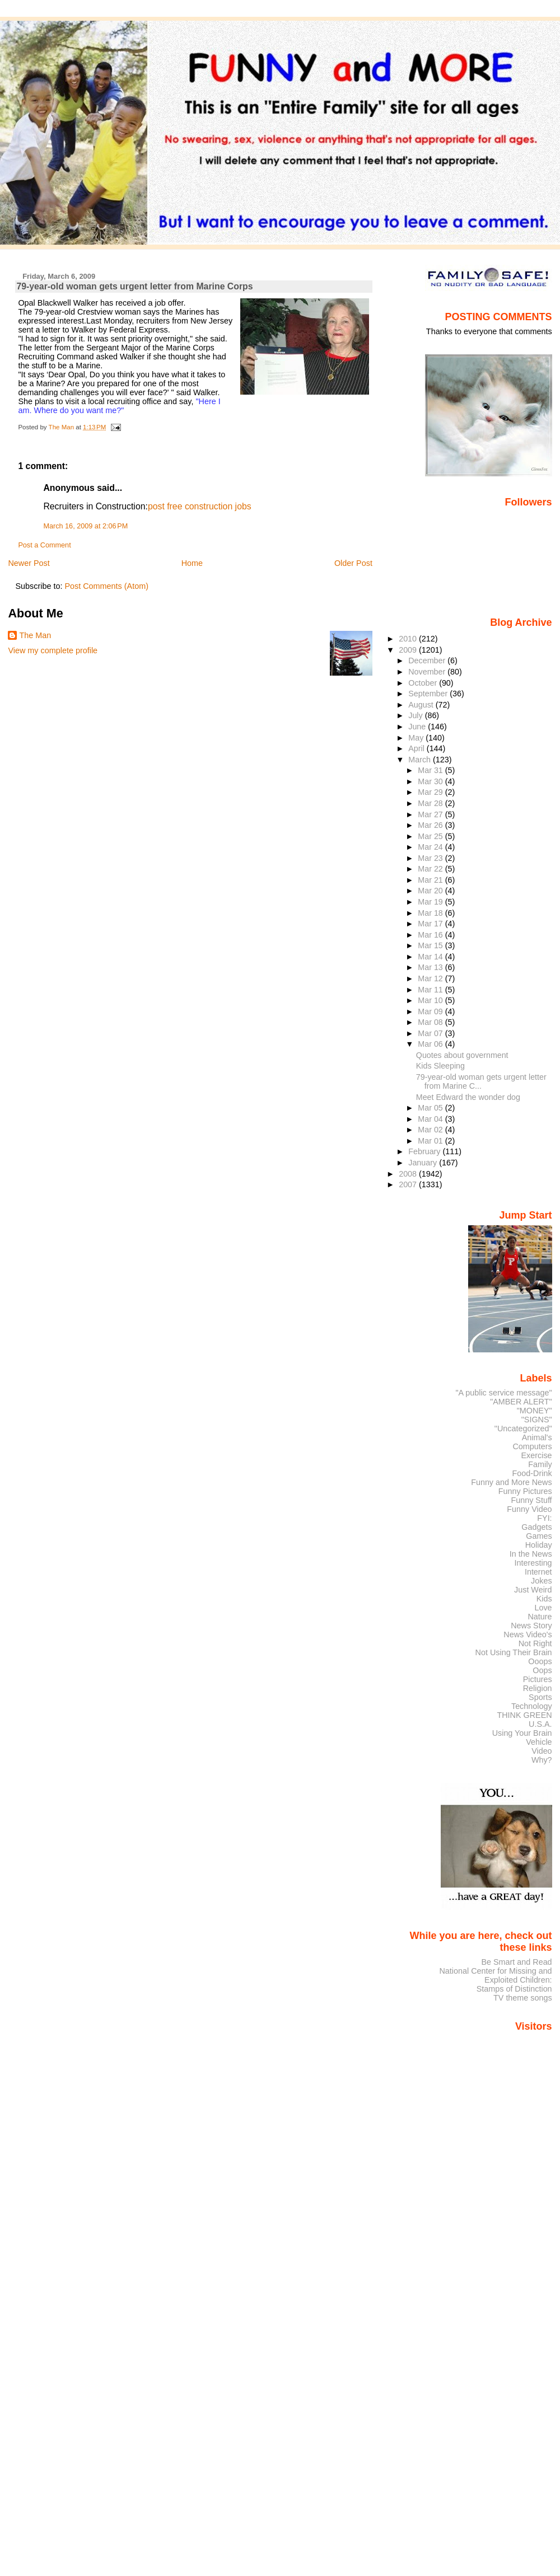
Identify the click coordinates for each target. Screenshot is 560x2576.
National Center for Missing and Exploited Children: (495, 1975)
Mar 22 (431, 868)
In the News (531, 1553)
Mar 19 (431, 901)
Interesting (533, 1562)
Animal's (537, 1437)
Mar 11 (431, 989)
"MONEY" (534, 1410)
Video (541, 1750)
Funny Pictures (525, 1491)
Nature (540, 1616)
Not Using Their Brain (513, 1652)
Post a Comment (44, 545)
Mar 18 (431, 912)
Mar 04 (431, 1118)
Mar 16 (431, 934)
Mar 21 (431, 879)
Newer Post (28, 563)
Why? (541, 1759)
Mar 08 (431, 1022)
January (423, 1162)
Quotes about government (462, 1055)
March (420, 759)
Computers (532, 1446)
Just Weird (533, 1589)
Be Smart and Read (516, 1961)
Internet (538, 1571)
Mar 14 (431, 956)
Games (539, 1535)
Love (543, 1607)
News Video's (527, 1634)
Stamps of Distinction (514, 1988)
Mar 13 (431, 967)
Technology (531, 1706)
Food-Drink (532, 1473)
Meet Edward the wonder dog (468, 1097)
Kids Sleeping (440, 1065)
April (417, 748)
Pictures (537, 1679)
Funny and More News (511, 1482)
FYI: (544, 1518)
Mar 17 (431, 923)
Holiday (538, 1544)
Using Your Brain (522, 1733)
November (427, 671)
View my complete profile (52, 650)
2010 (409, 638)
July (416, 715)
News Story (531, 1625)
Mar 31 (431, 770)
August (422, 704)
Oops (542, 1670)
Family (540, 1464)
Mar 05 (431, 1107)
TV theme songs (522, 1997)
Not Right (535, 1643)
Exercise (536, 1455)
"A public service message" (503, 1392)
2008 (409, 1173)
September (429, 693)
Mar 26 (431, 825)
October (423, 682)
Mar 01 (431, 1140)
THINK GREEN (524, 1715)
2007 (409, 1184)
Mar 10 (431, 1000)
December (427, 660)
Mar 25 (431, 836)
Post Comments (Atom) (106, 586)
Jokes (541, 1580)
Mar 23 (431, 858)
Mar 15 (431, 945)
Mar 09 (431, 1011)
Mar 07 (431, 1033)
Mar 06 (431, 1043)
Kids (544, 1598)
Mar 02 (431, 1129)
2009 (409, 649)
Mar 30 (431, 781)
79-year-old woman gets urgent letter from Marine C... (481, 1081)
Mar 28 (431, 803)
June (418, 726)
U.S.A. (540, 1724)
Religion (537, 1688)
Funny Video (529, 1509)
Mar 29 (431, 792)
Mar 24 (431, 846)
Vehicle (539, 1741)
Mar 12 (431, 978)
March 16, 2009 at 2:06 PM (85, 526)
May (417, 737)
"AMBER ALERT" (521, 1401)
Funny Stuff (531, 1500)
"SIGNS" (536, 1419)
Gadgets (536, 1527)
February (425, 1151)
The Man (35, 635)
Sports (540, 1697)
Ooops (540, 1661)
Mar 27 (431, 814)
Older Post (353, 563)
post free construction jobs (199, 506)
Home (192, 563)
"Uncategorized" (523, 1428)
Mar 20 (431, 890)
